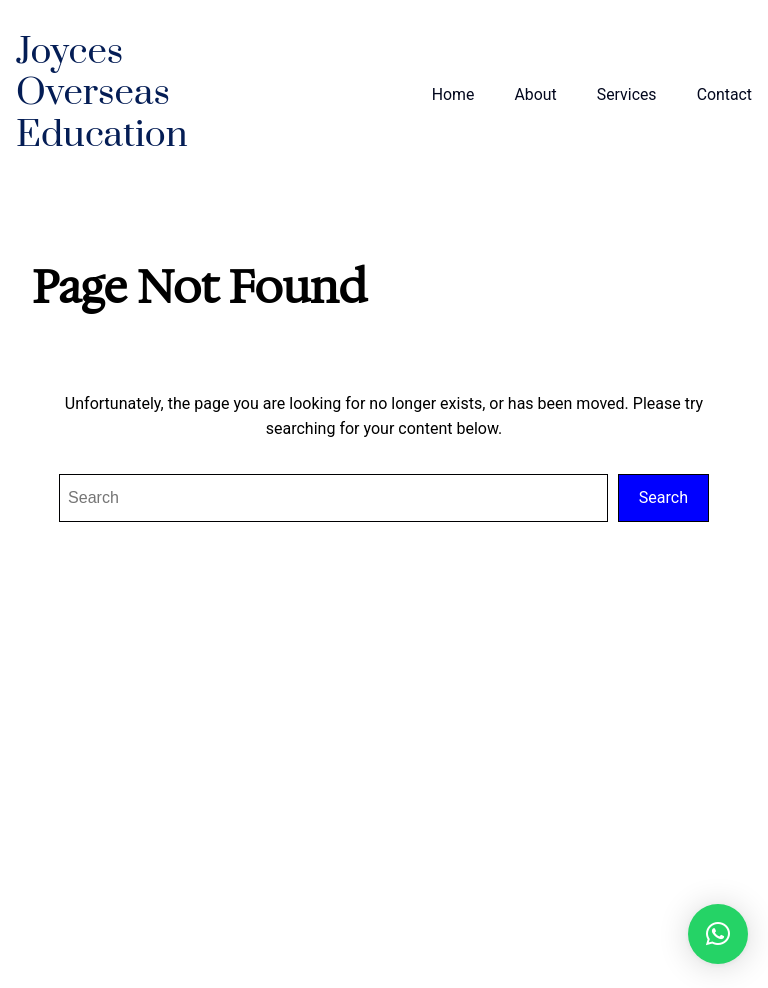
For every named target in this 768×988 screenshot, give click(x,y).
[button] (718, 934)
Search (663, 497)
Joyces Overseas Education (102, 94)
